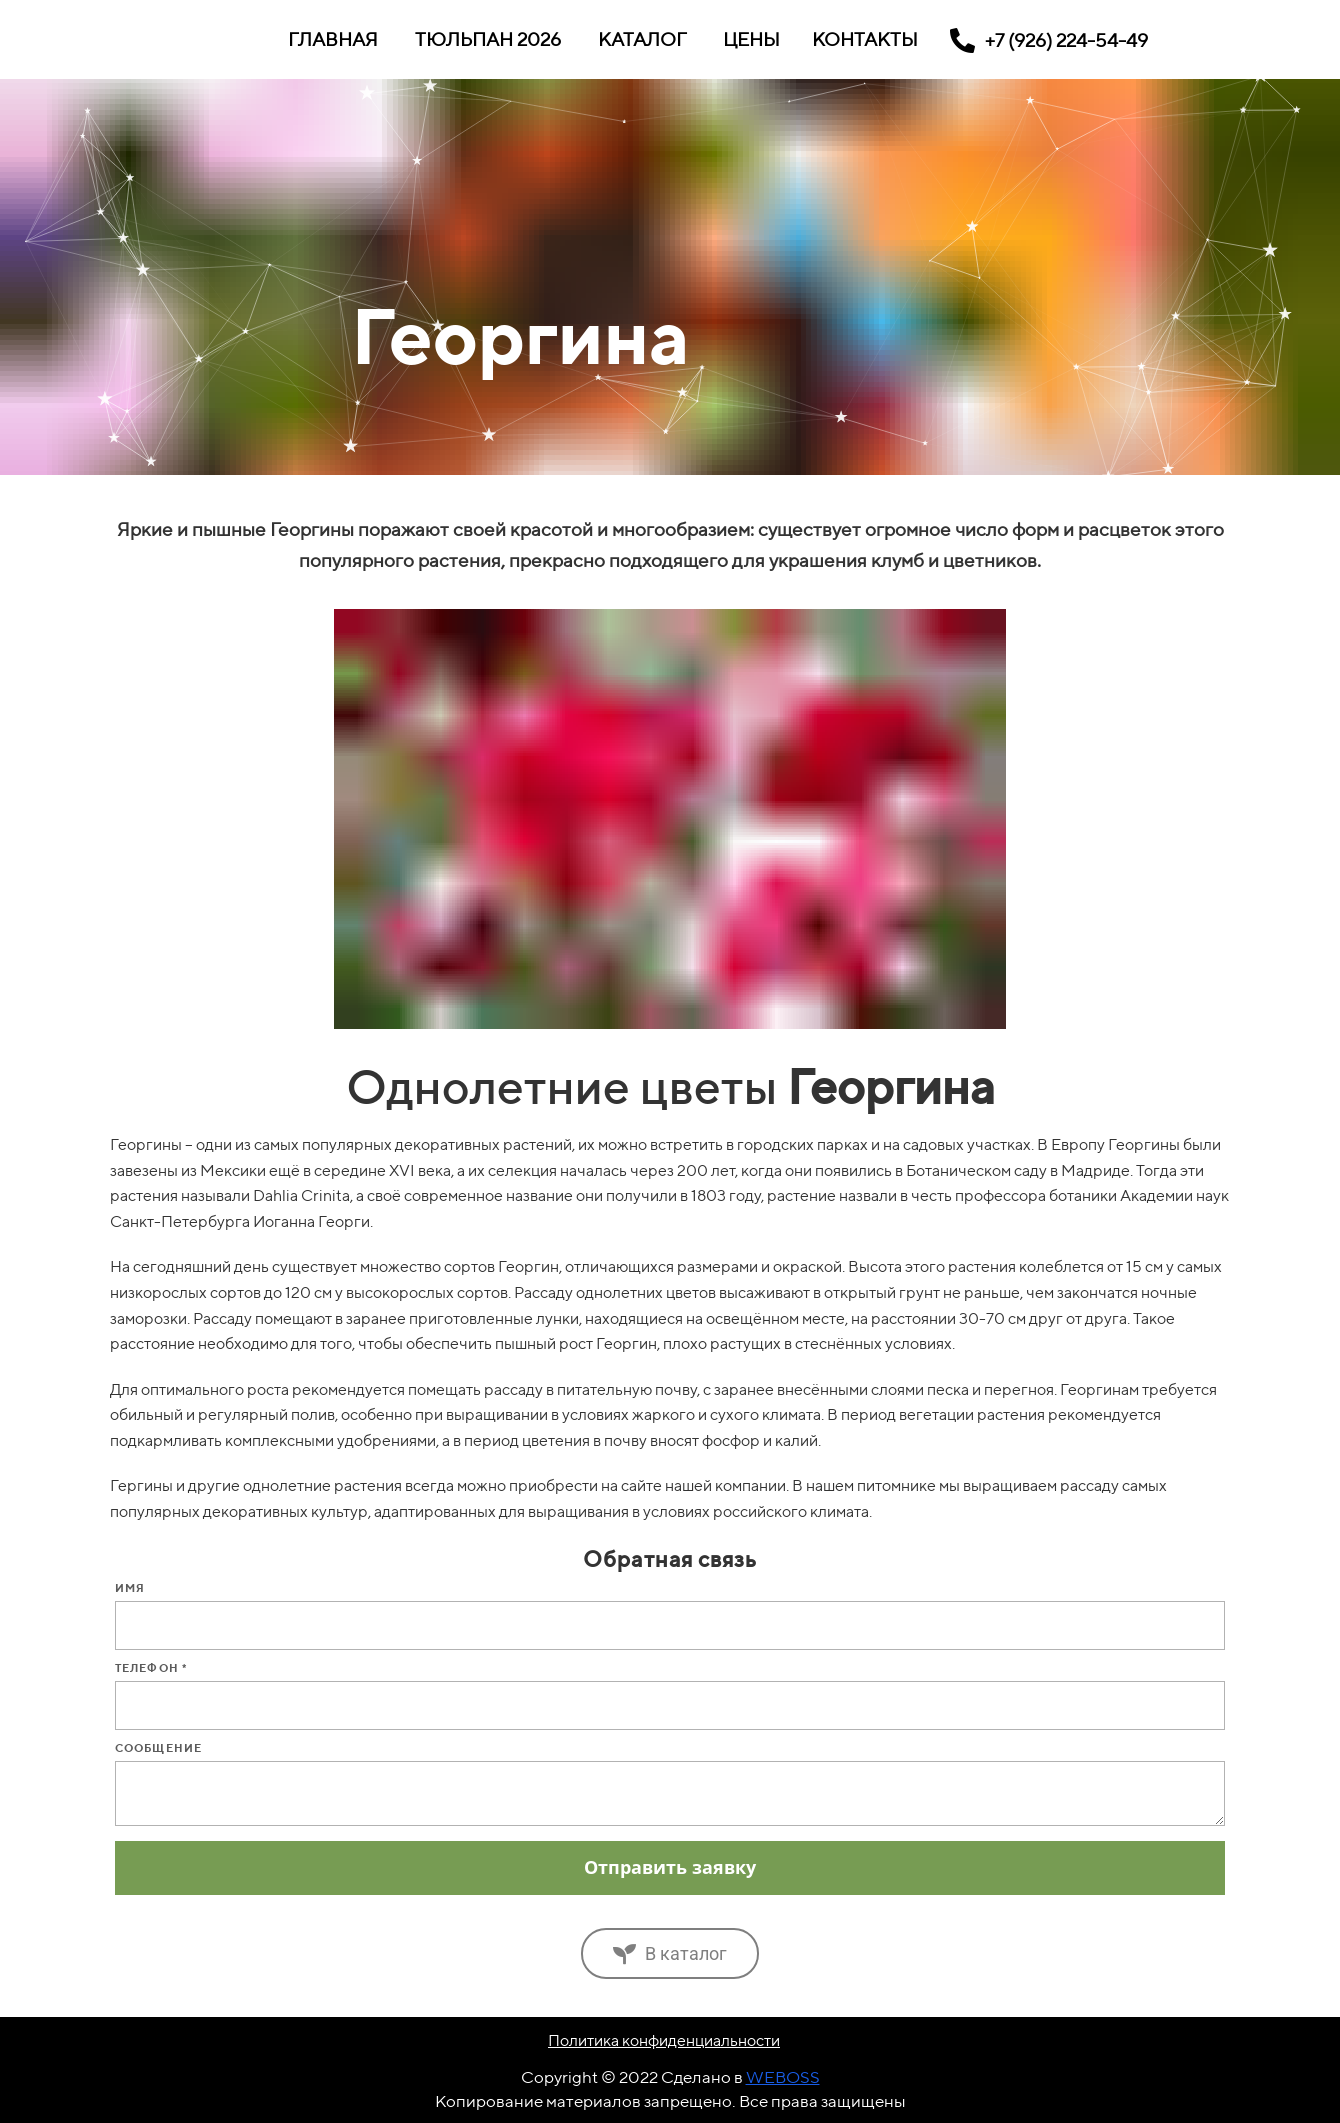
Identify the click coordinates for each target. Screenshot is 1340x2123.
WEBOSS (783, 2077)
